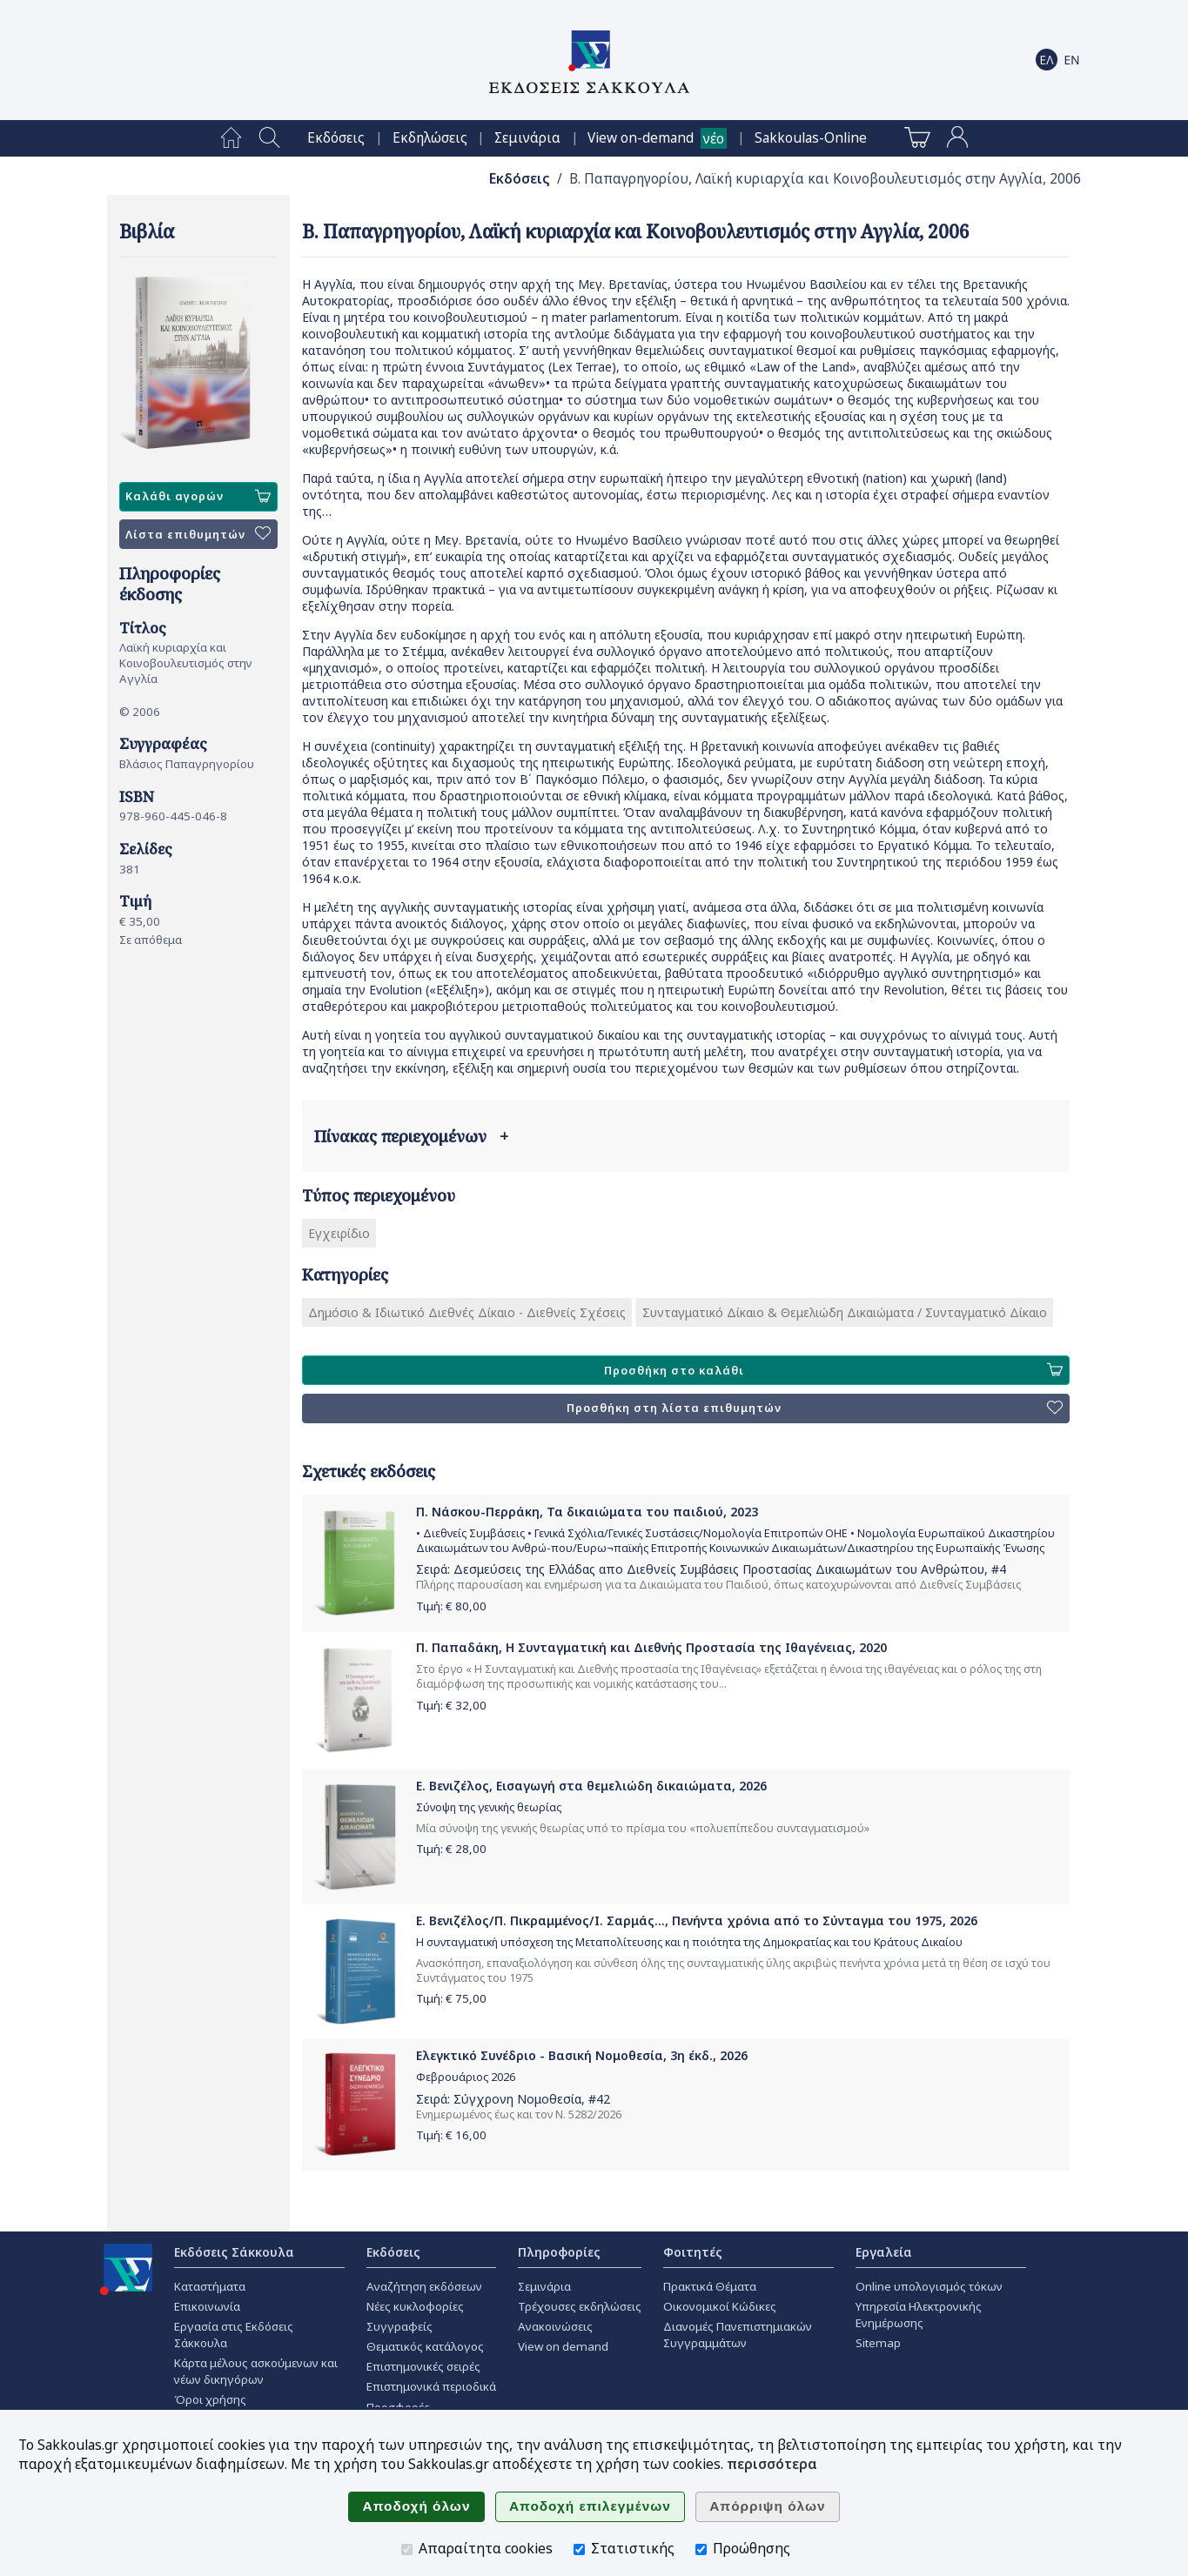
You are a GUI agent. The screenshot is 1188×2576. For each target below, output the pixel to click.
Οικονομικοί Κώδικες (719, 2306)
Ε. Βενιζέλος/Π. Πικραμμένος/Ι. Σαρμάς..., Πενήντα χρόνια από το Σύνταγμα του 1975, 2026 (696, 1920)
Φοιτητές (692, 2252)
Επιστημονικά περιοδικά (431, 2386)
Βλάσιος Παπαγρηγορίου (186, 764)
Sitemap (878, 2343)
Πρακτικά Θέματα (709, 2286)
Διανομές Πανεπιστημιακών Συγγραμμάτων (737, 2334)
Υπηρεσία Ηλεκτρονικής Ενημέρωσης (919, 2314)
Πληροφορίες (559, 2252)
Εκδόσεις (336, 138)
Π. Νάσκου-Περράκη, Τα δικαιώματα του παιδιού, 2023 (587, 1511)
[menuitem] (231, 138)
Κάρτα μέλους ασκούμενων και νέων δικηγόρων (256, 2371)
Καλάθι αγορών (198, 497)
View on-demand (640, 138)
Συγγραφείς (399, 2326)
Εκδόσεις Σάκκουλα (234, 2252)
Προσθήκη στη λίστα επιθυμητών (814, 1408)
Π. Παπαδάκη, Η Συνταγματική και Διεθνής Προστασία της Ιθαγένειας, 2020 (651, 1647)
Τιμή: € (451, 1606)
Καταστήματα (209, 2286)
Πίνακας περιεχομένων (411, 1136)
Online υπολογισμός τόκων (929, 2286)
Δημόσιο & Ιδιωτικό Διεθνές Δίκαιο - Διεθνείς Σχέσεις (467, 1312)
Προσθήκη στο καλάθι (833, 1370)
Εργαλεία (884, 2252)
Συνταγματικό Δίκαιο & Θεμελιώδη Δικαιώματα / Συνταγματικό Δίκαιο (844, 1312)
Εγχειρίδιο (339, 1233)
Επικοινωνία (207, 2306)
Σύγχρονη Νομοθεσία (517, 2099)
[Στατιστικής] (579, 2549)
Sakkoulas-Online (811, 138)
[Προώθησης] (701, 2549)
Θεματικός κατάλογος (425, 2346)
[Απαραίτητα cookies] (407, 2549)
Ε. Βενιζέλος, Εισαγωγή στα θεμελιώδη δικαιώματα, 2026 (591, 1785)
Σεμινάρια (527, 138)
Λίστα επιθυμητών (198, 534)
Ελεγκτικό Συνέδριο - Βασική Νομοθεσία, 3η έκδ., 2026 (582, 2055)
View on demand (563, 2346)
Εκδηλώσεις (430, 138)
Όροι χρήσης (210, 2399)
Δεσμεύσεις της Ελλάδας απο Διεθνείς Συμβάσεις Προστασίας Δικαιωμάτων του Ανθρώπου (718, 1569)
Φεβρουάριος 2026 (465, 2077)
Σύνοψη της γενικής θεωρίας (488, 1807)
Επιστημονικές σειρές (423, 2366)
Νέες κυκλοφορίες (415, 2306)
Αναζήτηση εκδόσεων (424, 2286)
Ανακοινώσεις (555, 2326)
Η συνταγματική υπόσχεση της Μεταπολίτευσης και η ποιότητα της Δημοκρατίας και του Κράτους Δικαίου (689, 1942)
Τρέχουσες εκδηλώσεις (579, 2306)
